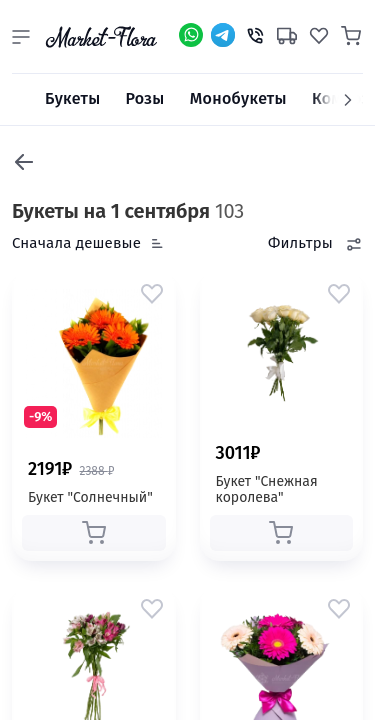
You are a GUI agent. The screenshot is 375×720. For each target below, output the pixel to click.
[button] (21, 37)
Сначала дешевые (76, 243)
